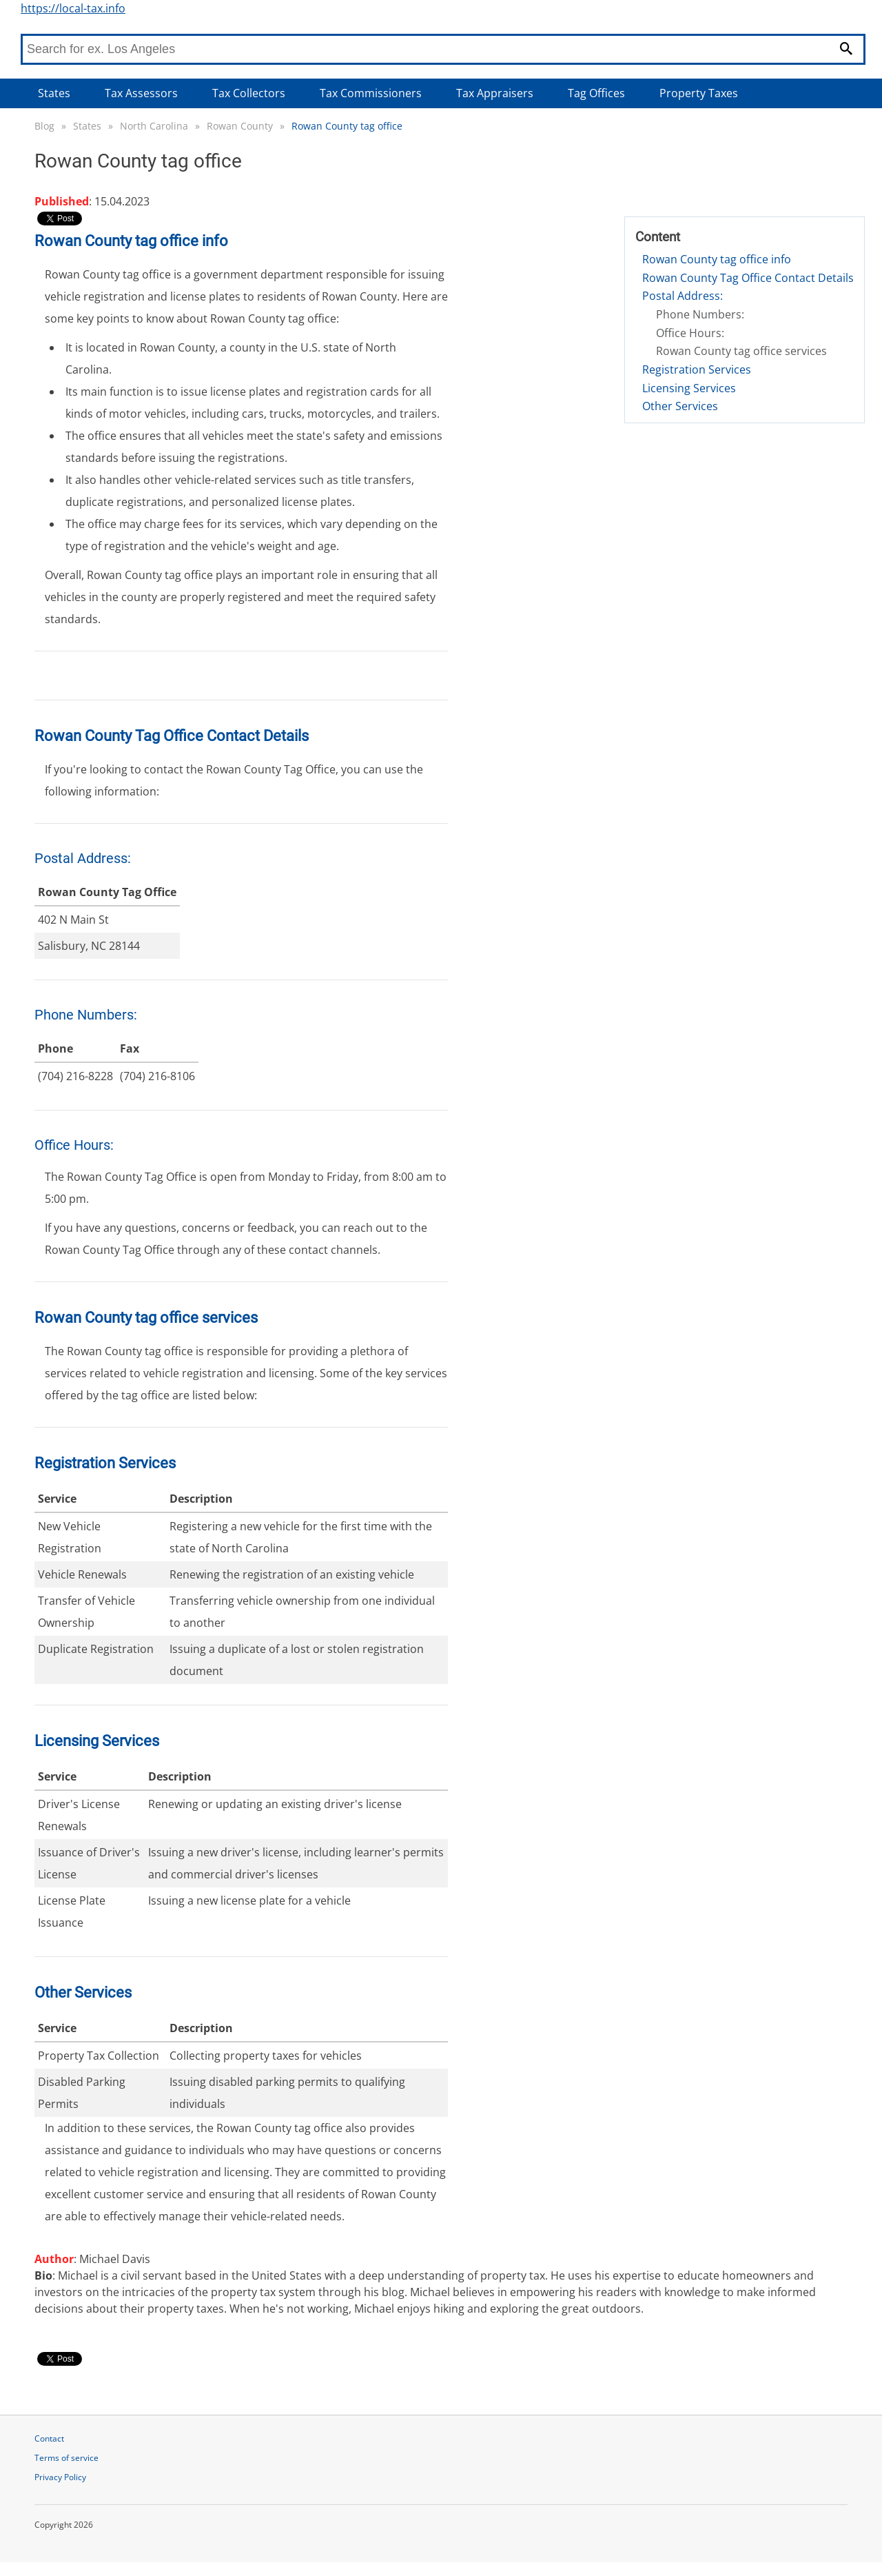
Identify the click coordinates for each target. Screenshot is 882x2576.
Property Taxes (698, 93)
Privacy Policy (60, 2477)
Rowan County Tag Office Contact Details (748, 277)
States (54, 93)
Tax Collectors (248, 93)
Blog (44, 125)
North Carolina (154, 125)
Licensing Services (689, 388)
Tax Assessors (141, 93)
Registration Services (696, 369)
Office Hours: (690, 333)
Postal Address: (682, 295)
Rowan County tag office (346, 125)
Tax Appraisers (494, 93)
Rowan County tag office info (716, 259)
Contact (49, 2438)
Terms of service (66, 2458)
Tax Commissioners (371, 93)
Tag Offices (596, 93)
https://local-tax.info (73, 8)
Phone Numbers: (700, 314)
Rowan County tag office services (741, 350)
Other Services (680, 406)
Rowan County (240, 125)
